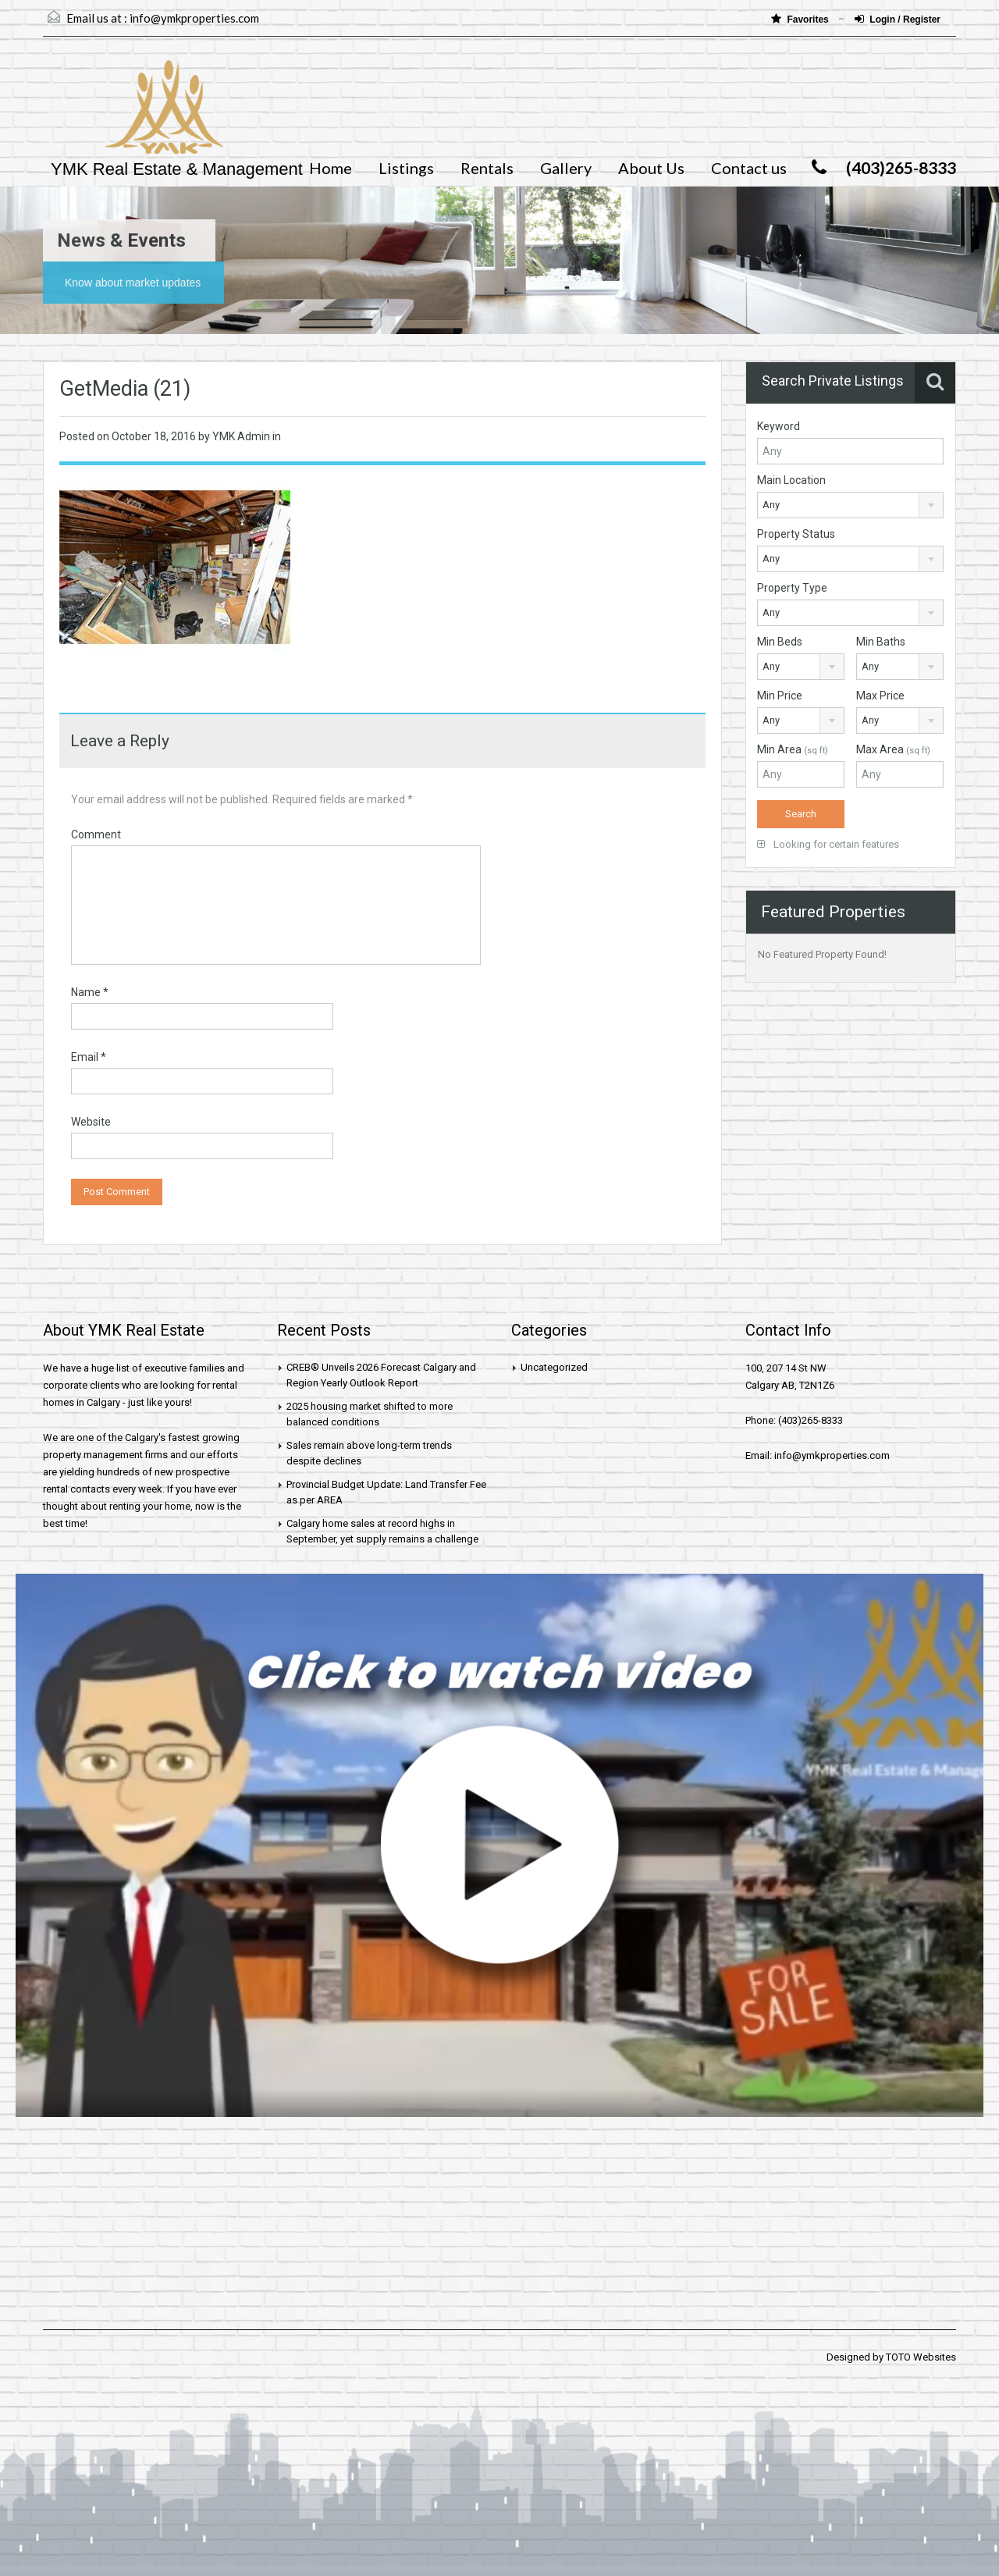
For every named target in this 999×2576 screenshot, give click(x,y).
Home (330, 167)
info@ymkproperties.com (194, 18)
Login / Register (897, 19)
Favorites (801, 19)
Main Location (791, 480)
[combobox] (850, 505)
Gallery (566, 167)
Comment (96, 834)
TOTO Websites (921, 2357)
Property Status (796, 534)
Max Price (880, 695)
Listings (406, 167)
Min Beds (779, 641)
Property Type (792, 588)
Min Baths (880, 641)
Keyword (778, 426)
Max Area (893, 749)
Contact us (749, 167)
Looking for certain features (828, 844)
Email (88, 1057)
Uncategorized (554, 1367)
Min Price (779, 695)
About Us (651, 167)
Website (91, 1121)
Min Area (792, 749)
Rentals (487, 167)
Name (89, 992)
